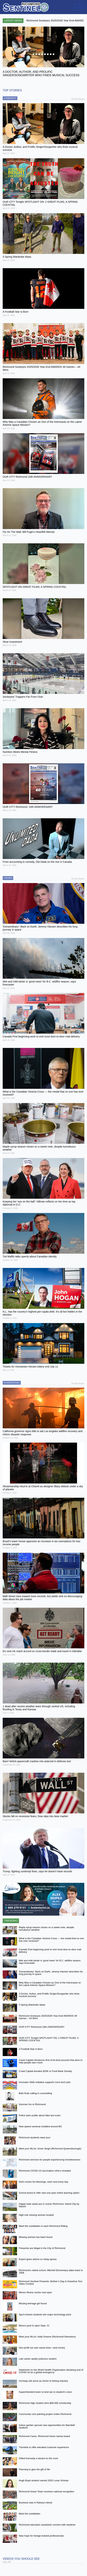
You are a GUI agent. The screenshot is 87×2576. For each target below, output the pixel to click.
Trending (11, 1920)
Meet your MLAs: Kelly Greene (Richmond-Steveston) (47, 2336)
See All (7, 2561)
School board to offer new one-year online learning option (49, 2192)
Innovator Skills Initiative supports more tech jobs (45, 2082)
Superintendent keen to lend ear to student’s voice (45, 2392)
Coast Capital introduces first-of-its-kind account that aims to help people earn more (51, 2061)
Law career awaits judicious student (37, 2358)
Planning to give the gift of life (34, 2469)
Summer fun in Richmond (32, 2104)
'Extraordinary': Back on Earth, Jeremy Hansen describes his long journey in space (51, 1973)
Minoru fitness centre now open (35, 2292)
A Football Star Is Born (31, 2049)
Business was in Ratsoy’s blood (35, 2502)
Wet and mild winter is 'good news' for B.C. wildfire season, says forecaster (50, 1962)
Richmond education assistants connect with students (47, 2524)
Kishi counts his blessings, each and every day (43, 2181)
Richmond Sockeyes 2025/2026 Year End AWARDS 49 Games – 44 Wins (48, 2017)
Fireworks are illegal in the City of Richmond (42, 2248)
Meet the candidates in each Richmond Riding (43, 2226)
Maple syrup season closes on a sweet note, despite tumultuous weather (46, 1928)
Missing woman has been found (35, 2237)
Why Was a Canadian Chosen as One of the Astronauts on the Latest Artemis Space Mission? (50, 1984)
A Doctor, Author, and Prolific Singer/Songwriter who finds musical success (49, 1995)
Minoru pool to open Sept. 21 (34, 2325)
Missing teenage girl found (33, 2303)
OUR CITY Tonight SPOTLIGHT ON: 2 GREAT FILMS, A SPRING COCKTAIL (49, 2039)
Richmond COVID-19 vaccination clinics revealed (45, 2170)
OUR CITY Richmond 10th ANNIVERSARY (41, 2027)
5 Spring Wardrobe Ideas (32, 2004)
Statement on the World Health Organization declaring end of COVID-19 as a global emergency (51, 2371)
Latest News (13, 20)
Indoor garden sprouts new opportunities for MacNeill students (47, 2426)
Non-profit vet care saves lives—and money (42, 2347)
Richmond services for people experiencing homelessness (49, 2159)
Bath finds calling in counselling (35, 2093)
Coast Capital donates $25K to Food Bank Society (45, 2071)
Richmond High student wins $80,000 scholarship (45, 2403)
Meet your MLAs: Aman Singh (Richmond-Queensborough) (50, 2148)
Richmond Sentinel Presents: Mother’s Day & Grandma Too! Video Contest (50, 2282)
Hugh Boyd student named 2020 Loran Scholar (44, 2480)
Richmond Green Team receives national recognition (46, 2491)
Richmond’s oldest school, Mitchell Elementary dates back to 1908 (51, 2271)
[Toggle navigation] (79, 7)
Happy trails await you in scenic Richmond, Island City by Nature (49, 2205)
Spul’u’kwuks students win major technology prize (45, 2314)
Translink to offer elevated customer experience (44, 2447)
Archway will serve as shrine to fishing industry (43, 2381)
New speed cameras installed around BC (40, 2126)
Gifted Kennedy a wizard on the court (38, 2458)
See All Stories (77, 99)
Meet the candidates (29, 2513)
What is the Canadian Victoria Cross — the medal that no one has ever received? (51, 1939)
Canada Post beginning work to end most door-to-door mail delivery (50, 1950)
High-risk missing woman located (36, 2215)
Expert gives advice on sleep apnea (37, 2259)
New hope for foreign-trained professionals (41, 2535)
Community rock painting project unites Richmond (45, 2414)
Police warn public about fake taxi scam (40, 2115)
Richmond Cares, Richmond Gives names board (44, 2436)
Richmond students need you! (34, 2137)
